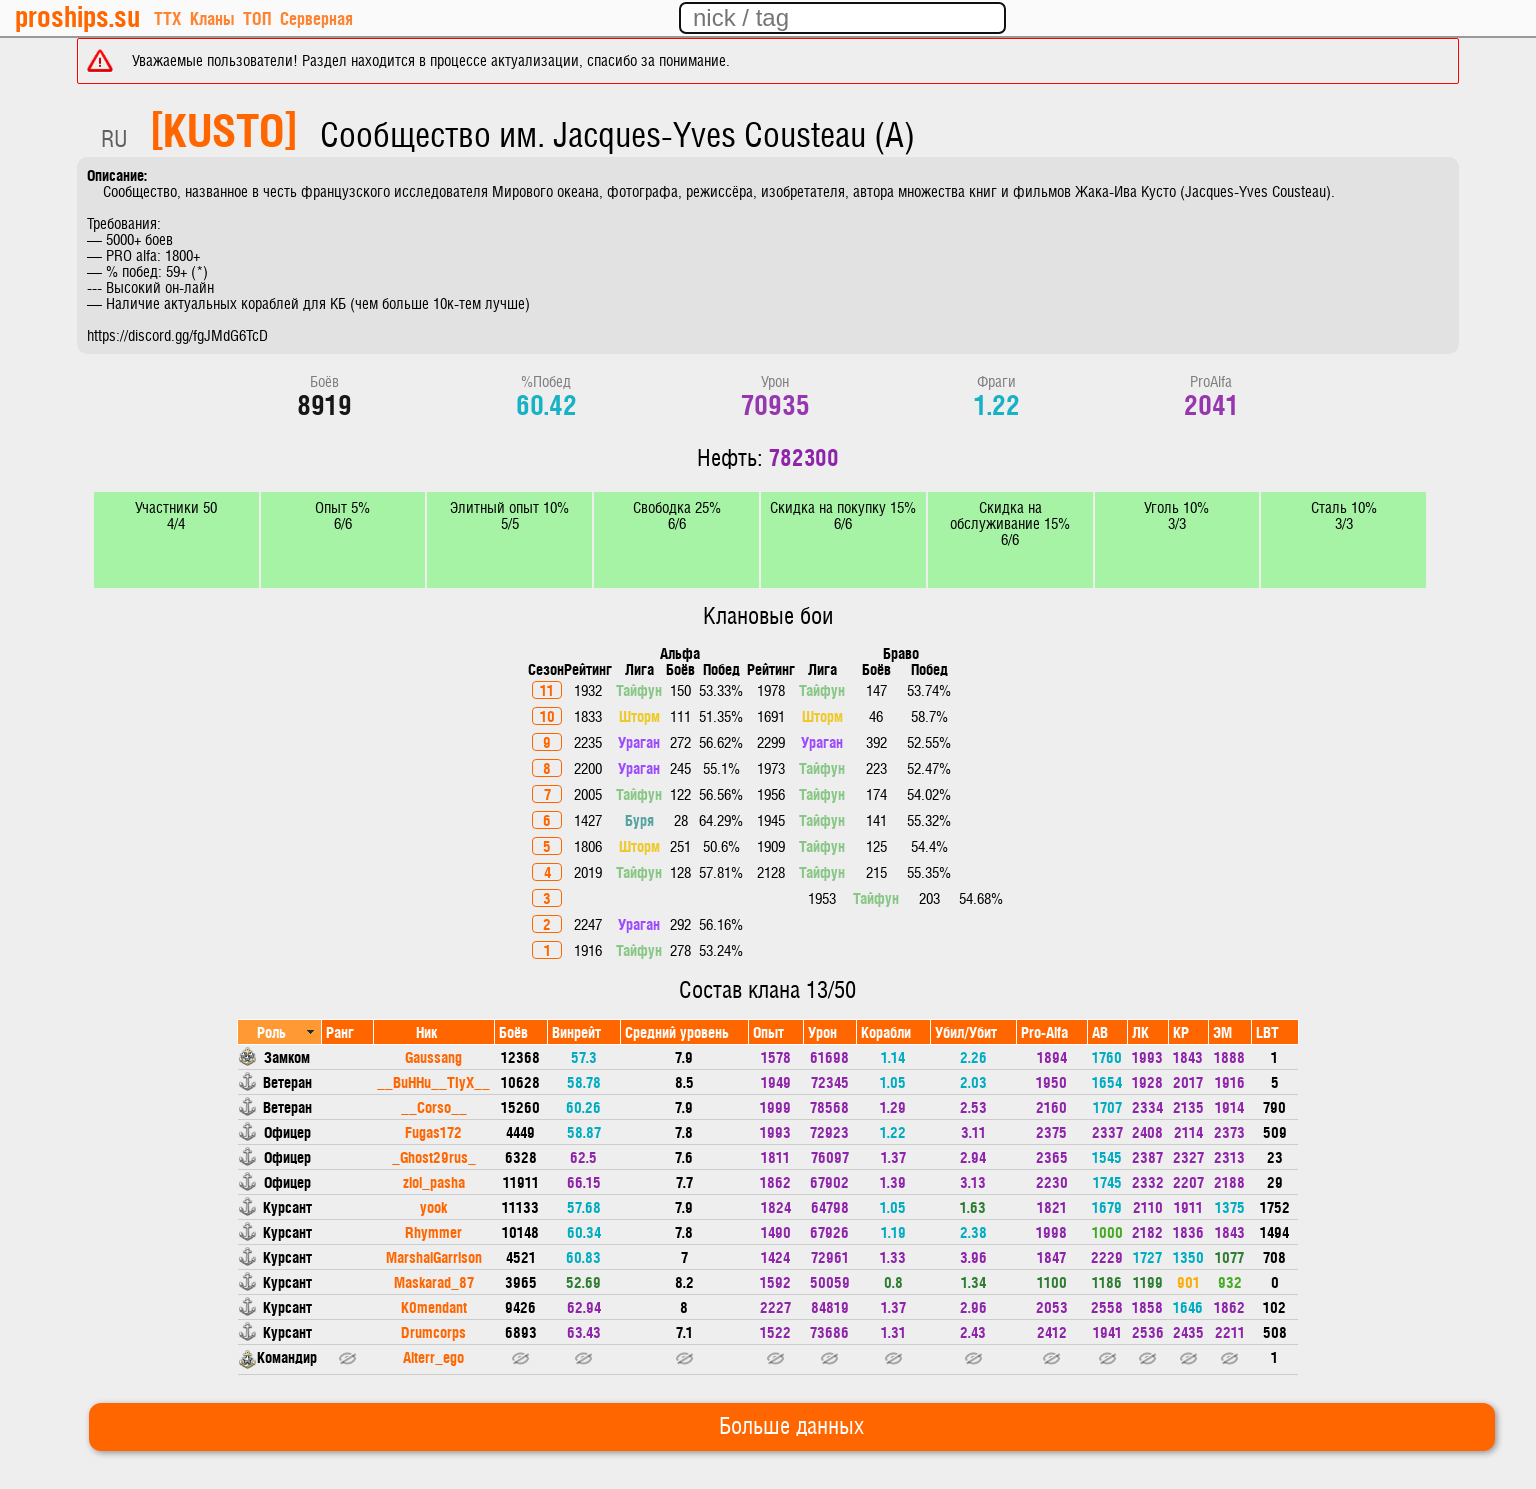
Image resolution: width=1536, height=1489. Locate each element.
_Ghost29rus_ (434, 1156)
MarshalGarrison (434, 1256)
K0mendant (434, 1306)
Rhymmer (433, 1231)
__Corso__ (434, 1106)
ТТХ (167, 17)
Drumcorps (433, 1331)
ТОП (257, 17)
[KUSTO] (224, 128)
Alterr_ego (433, 1356)
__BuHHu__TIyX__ (433, 1081)
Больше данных (791, 1427)
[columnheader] (279, 1031)
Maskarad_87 (434, 1281)
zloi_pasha (434, 1181)
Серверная (316, 17)
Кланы (212, 17)
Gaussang (433, 1056)
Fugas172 (433, 1131)
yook (433, 1206)
